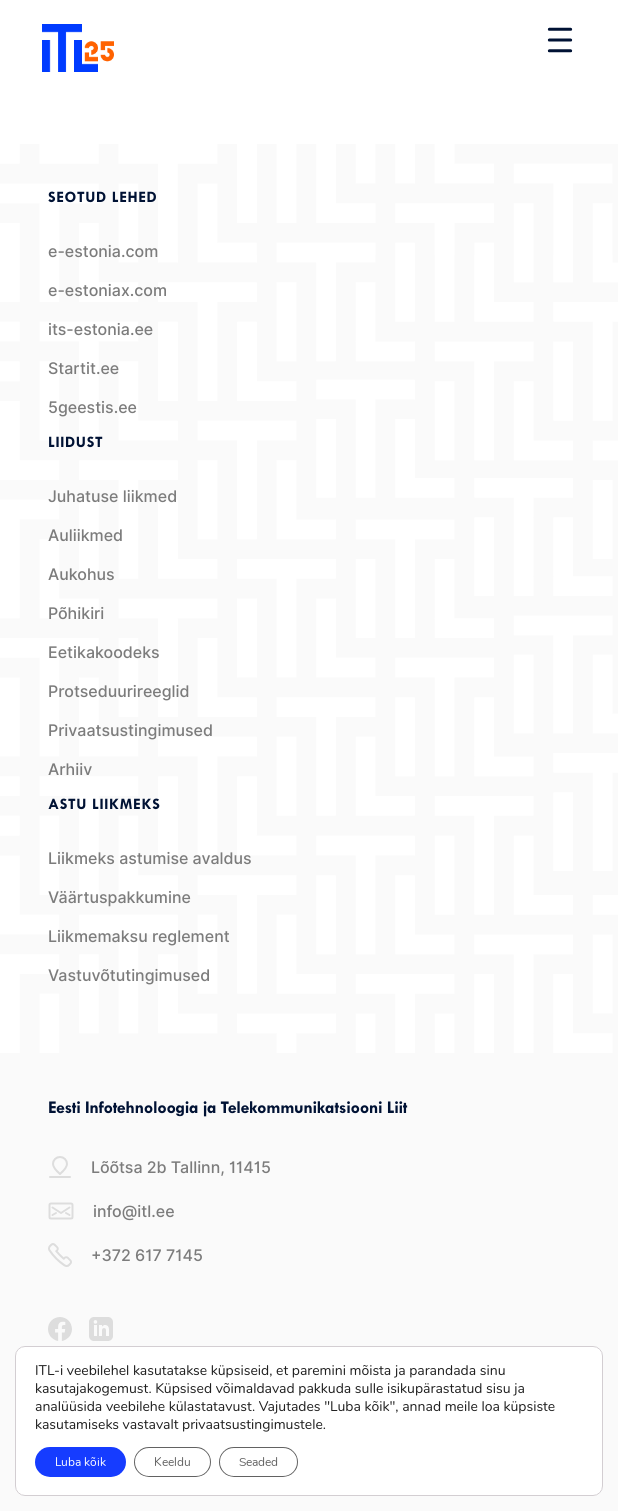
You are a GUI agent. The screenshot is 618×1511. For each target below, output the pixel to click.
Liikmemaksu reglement (139, 936)
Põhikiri (76, 613)
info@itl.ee (111, 1211)
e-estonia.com (103, 251)
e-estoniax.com (107, 290)
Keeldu (172, 1462)
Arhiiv (70, 769)
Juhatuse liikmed (112, 496)
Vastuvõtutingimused (129, 975)
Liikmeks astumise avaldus (150, 858)
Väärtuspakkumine (119, 897)
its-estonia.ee (100, 329)
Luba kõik (80, 1462)
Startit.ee (83, 368)
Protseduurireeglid (119, 691)
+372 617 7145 (125, 1255)
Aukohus (81, 574)
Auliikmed (85, 535)
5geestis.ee (92, 407)
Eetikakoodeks (104, 652)
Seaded (258, 1462)
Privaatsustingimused (130, 730)
